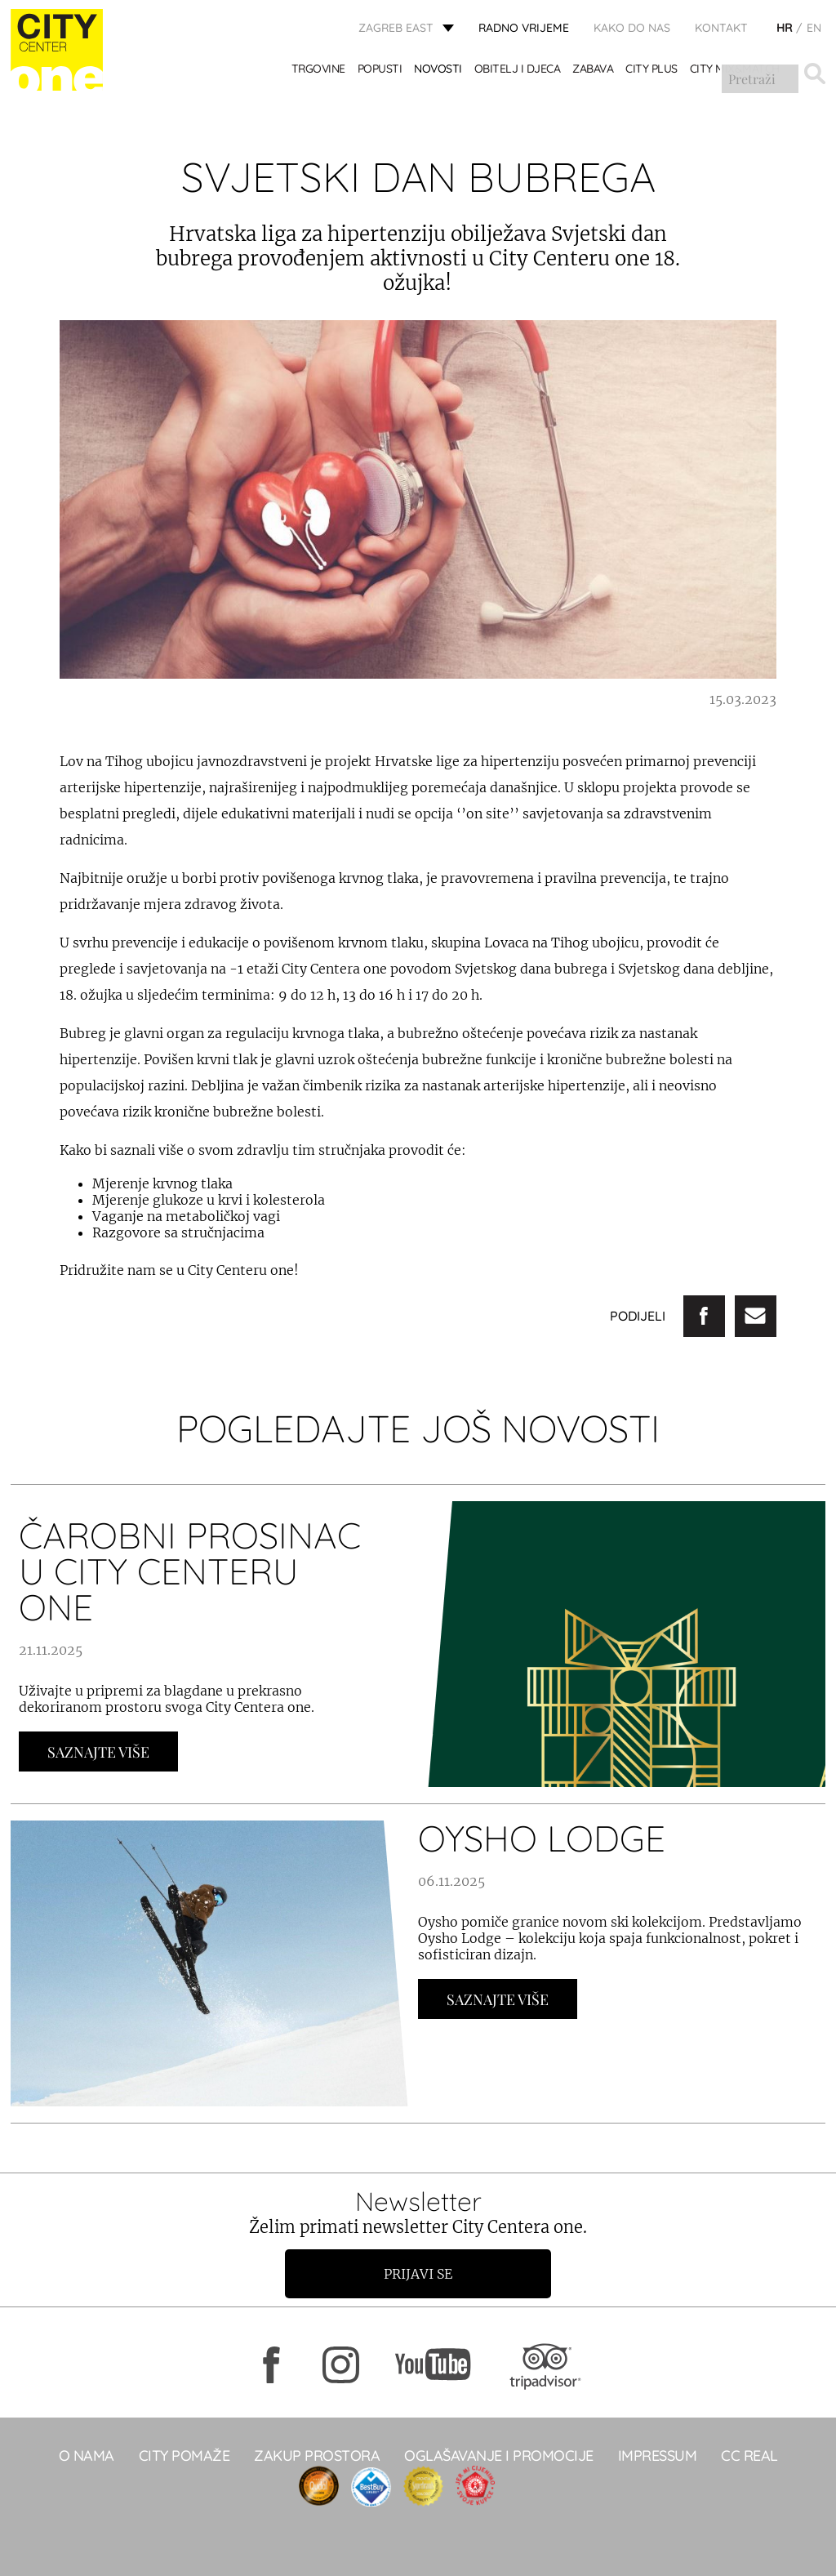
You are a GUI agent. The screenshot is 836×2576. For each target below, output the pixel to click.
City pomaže (184, 2455)
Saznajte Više (98, 1752)
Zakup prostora (317, 2455)
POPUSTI (380, 71)
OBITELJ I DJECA (517, 71)
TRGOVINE (318, 71)
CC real (749, 2455)
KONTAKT (721, 28)
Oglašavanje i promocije (499, 2455)
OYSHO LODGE (541, 1838)
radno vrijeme (523, 28)
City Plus (652, 71)
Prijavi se (418, 2274)
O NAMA (86, 2455)
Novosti (439, 71)
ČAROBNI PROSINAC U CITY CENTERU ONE (190, 1571)
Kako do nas (632, 28)
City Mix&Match (735, 71)
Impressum (657, 2455)
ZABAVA (593, 71)
